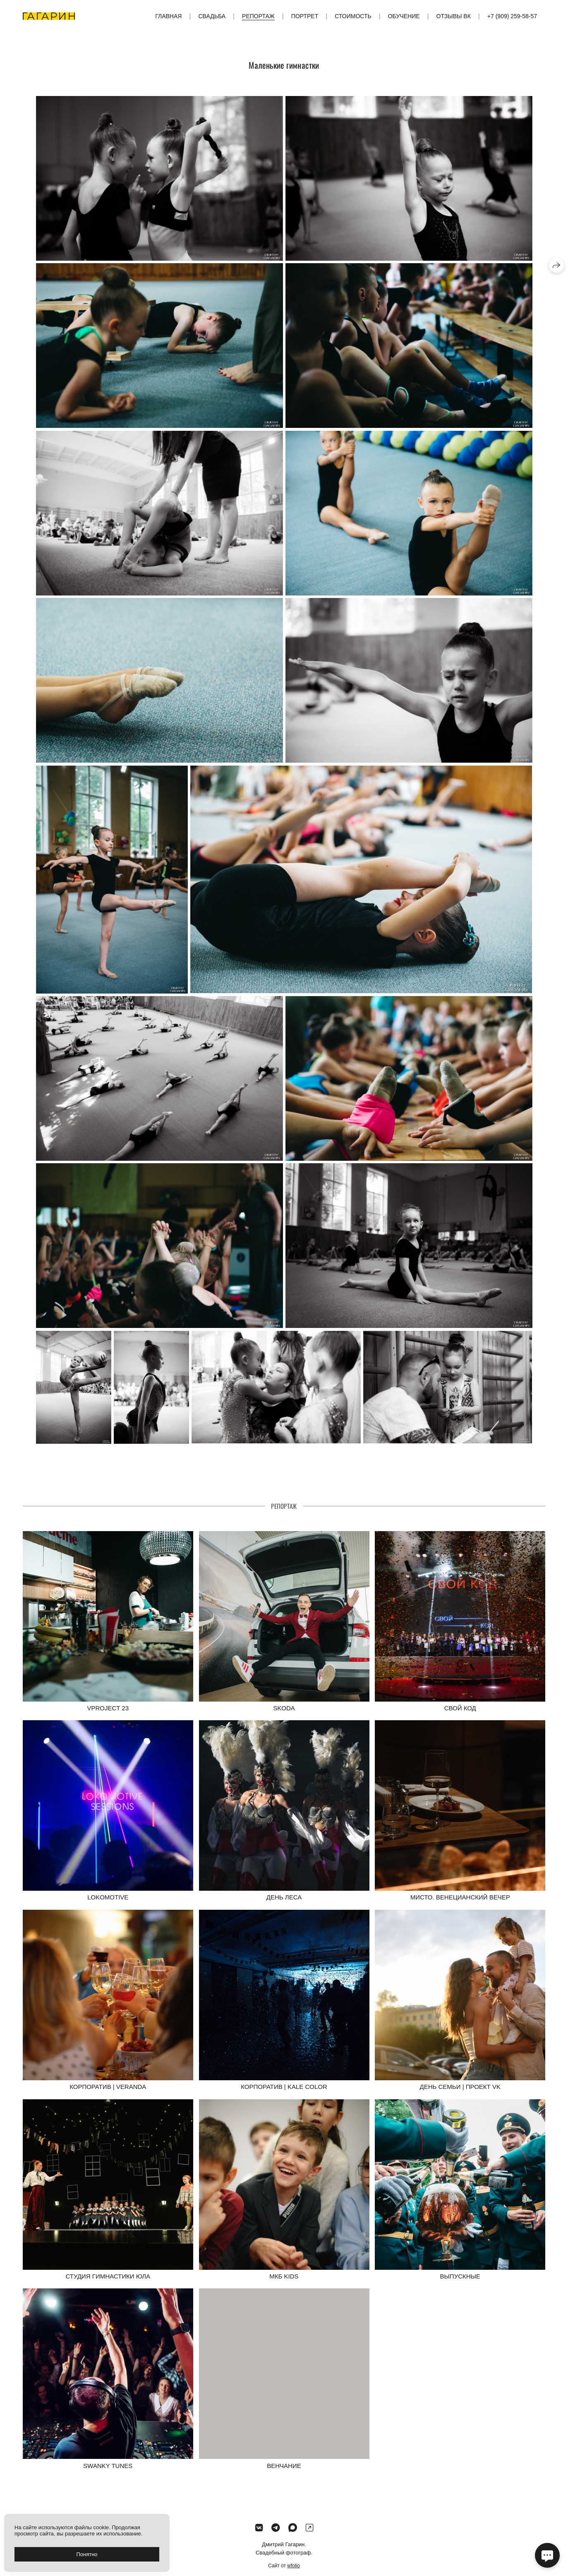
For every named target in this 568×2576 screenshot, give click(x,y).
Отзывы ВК (453, 16)
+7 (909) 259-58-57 (512, 16)
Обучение (404, 16)
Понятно (86, 2554)
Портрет (304, 16)
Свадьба (211, 16)
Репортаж (258, 16)
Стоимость (353, 16)
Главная (168, 16)
